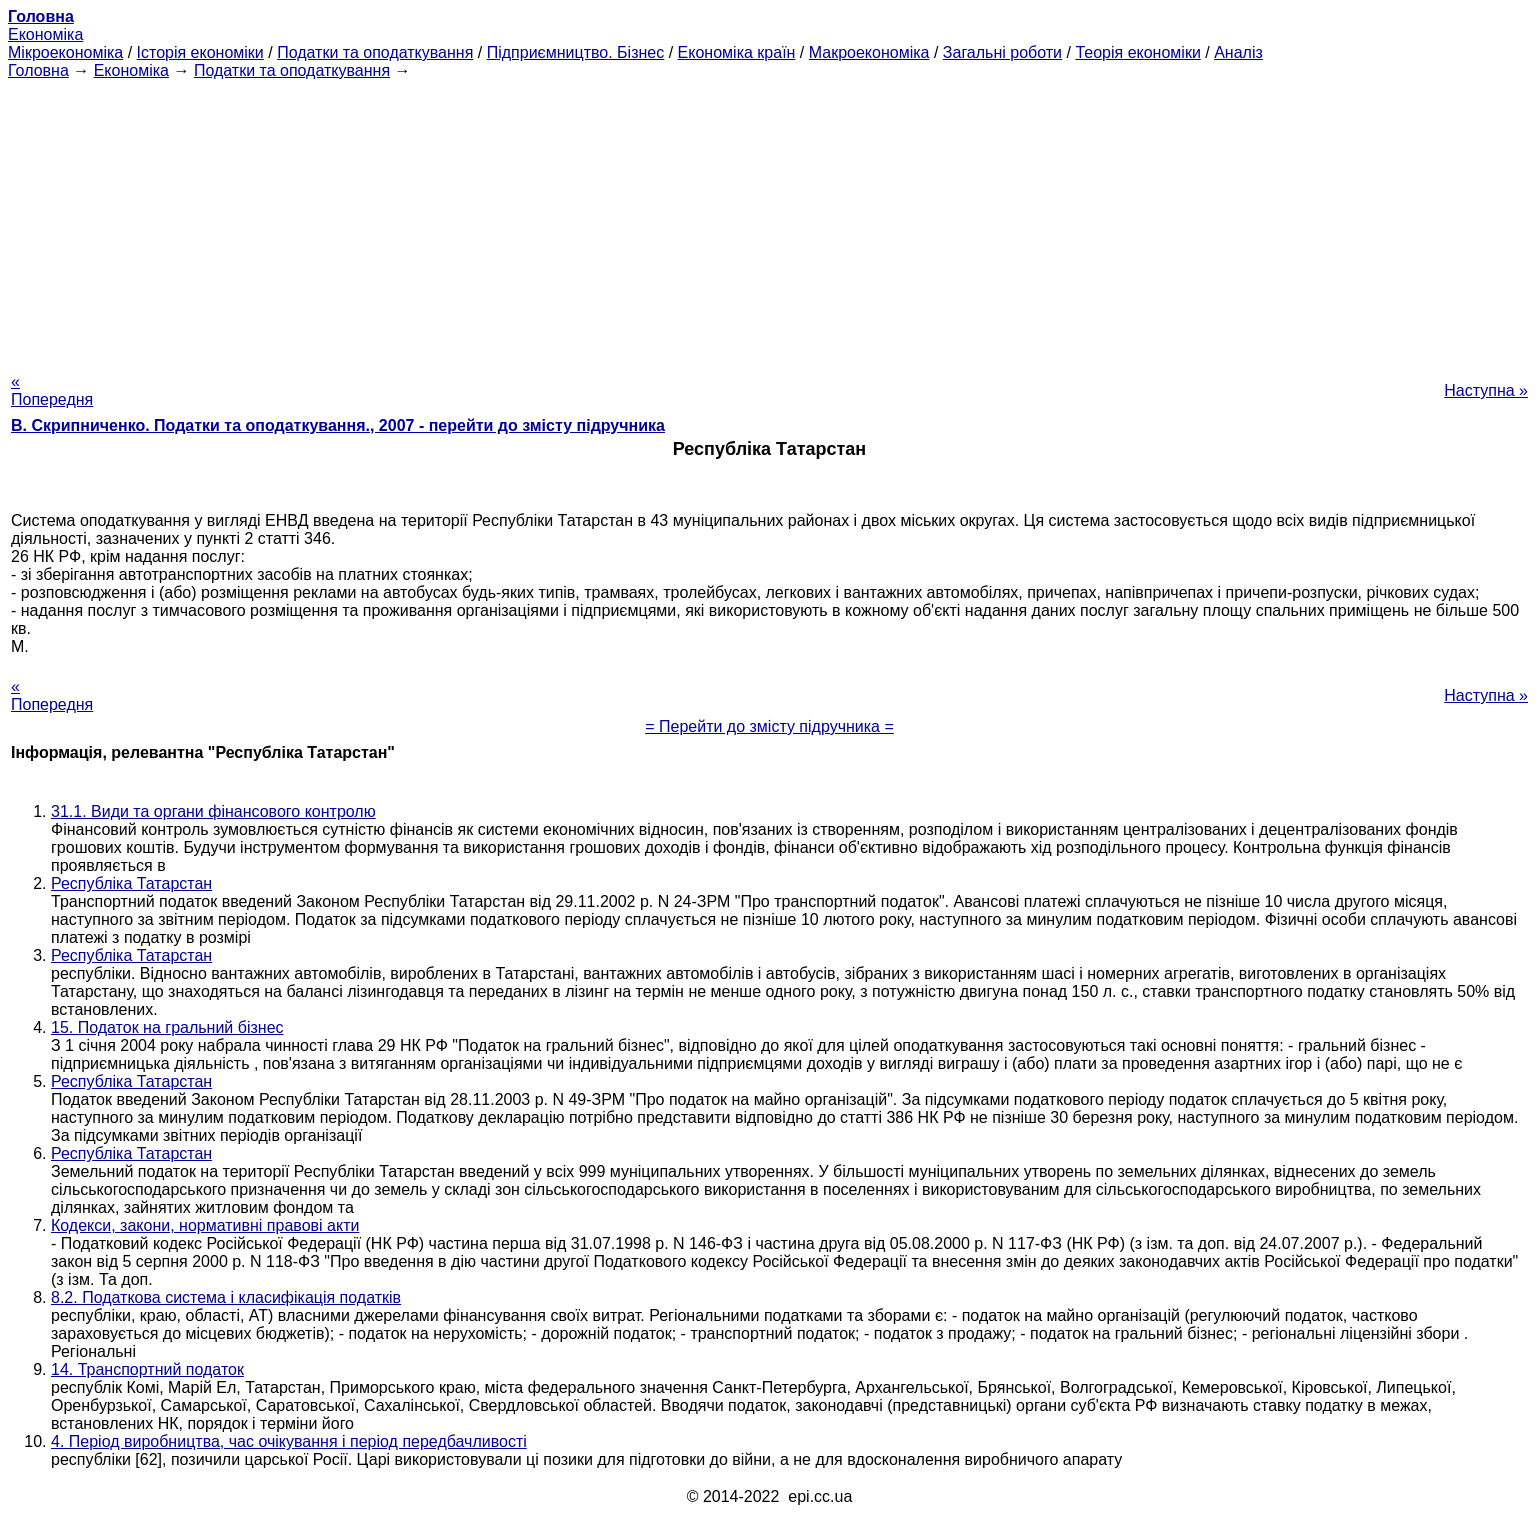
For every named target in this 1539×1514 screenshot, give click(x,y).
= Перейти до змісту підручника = (769, 726)
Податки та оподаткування (375, 52)
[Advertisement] (770, 220)
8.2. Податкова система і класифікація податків (226, 1297)
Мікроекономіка (65, 52)
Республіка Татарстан (131, 883)
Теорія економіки (1137, 52)
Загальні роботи (1002, 52)
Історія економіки (200, 52)
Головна (38, 70)
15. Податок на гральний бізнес (167, 1027)
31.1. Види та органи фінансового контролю (213, 811)
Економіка (45, 34)
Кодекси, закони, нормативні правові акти (205, 1225)
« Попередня (52, 390)
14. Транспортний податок (147, 1369)
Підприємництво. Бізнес (576, 52)
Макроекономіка (869, 52)
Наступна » (1486, 390)
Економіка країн (737, 52)
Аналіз (1238, 52)
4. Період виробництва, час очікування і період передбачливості (289, 1441)
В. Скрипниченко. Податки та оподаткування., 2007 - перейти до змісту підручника (338, 425)
